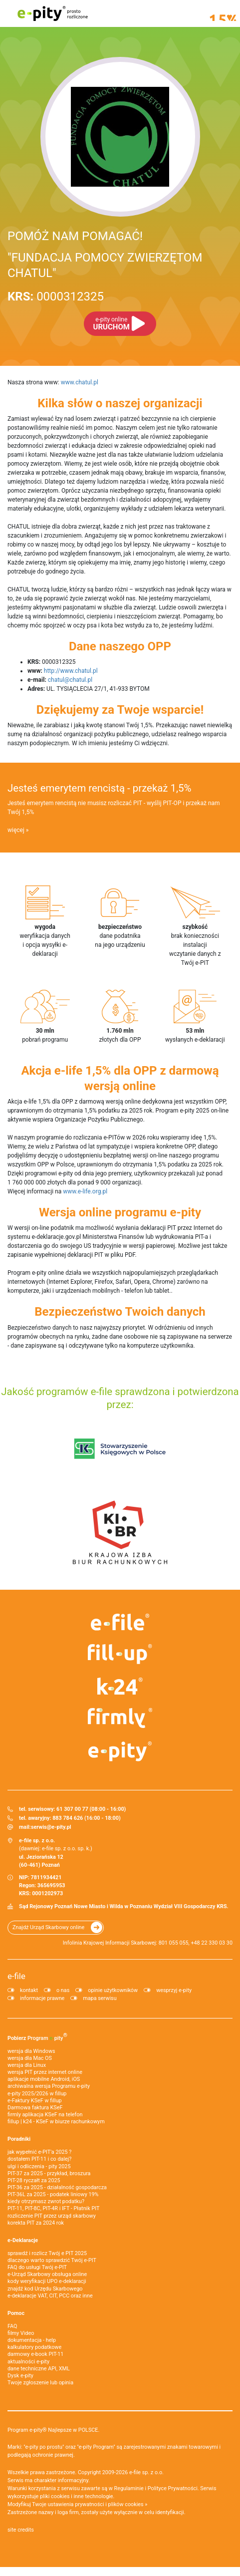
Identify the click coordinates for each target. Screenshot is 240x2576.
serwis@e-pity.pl (51, 1827)
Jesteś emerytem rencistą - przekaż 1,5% (99, 788)
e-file (16, 1976)
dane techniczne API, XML (38, 2368)
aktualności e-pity (28, 2361)
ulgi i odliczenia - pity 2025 (38, 2166)
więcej (15, 830)
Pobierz (37, 2036)
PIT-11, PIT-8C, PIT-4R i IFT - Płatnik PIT (53, 2208)
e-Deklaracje (22, 2240)
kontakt (29, 1990)
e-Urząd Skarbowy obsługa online (47, 2274)
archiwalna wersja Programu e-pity (48, 2086)
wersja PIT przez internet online (44, 2072)
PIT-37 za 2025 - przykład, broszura (48, 2173)
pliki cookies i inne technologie (76, 2496)
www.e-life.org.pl (85, 1191)
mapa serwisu (99, 1998)
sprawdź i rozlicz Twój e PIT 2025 (47, 2253)
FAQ (12, 2326)
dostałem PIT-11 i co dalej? (39, 2159)
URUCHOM (111, 323)
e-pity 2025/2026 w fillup (36, 2093)
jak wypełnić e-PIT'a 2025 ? (39, 2152)
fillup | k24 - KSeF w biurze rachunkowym (56, 2121)
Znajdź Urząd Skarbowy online (48, 1927)
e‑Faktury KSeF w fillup (34, 2100)
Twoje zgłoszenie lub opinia (40, 2382)
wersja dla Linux (26, 2065)
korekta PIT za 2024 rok (35, 2223)
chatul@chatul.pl (70, 679)
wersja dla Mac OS (29, 2058)
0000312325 (55, 296)
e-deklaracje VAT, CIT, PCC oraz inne (50, 2295)
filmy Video (20, 2333)
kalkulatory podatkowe (34, 2347)
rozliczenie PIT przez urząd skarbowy (51, 2216)
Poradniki (18, 2139)
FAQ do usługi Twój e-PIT (37, 2267)
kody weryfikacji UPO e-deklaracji (46, 2281)
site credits (20, 2530)
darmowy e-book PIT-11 (35, 2354)
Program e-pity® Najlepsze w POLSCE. (53, 2430)
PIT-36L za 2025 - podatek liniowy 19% (52, 2194)
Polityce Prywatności (173, 2488)
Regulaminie (129, 2488)
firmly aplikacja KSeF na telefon (44, 2114)
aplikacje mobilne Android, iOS (43, 2079)
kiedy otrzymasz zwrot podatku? (45, 2201)
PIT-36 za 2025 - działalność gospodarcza (57, 2187)
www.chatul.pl (79, 382)
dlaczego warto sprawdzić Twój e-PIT (51, 2260)
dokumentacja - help (31, 2340)
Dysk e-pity (20, 2375)
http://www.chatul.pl (71, 670)
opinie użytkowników (113, 1990)
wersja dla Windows (31, 2051)
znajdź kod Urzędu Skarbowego (44, 2289)
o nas (62, 1990)
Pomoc (15, 2313)
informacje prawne (42, 1998)
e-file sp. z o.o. (146, 2472)
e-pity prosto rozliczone (52, 13)
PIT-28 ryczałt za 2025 (33, 2180)
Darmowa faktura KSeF (34, 2107)
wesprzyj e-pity (174, 1990)
